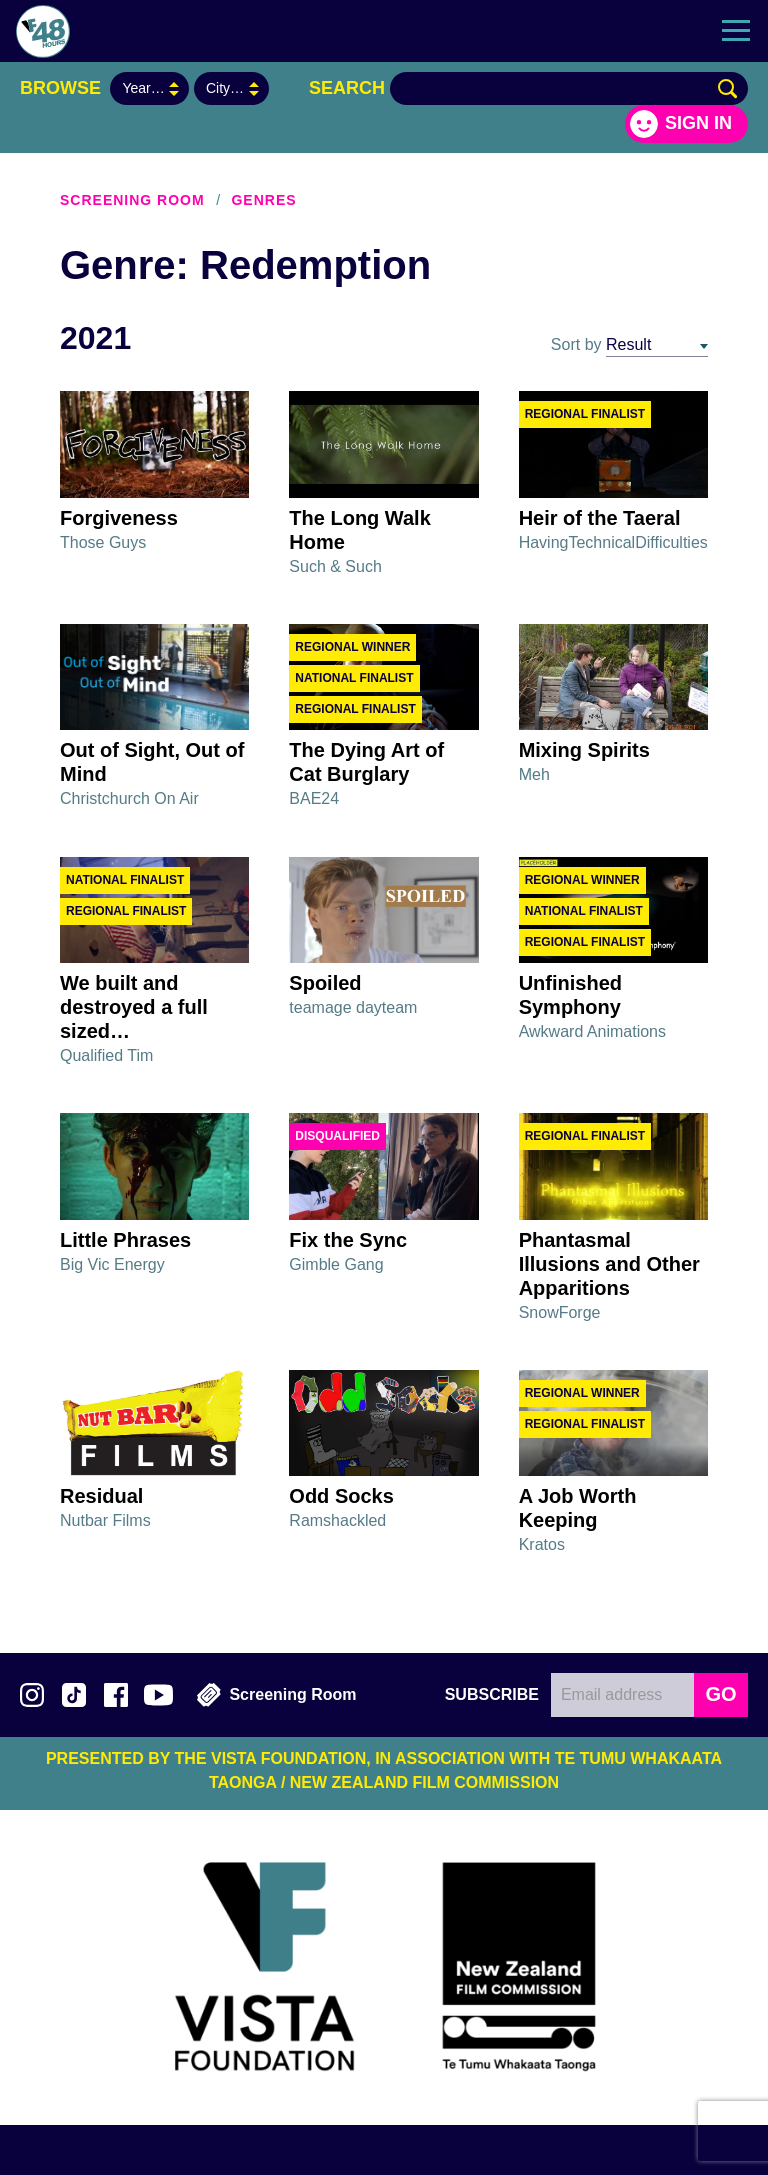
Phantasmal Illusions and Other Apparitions (609, 1264)
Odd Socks (341, 1496)
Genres (263, 200)
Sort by (576, 344)
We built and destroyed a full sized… (134, 1007)
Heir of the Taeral (600, 518)
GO (720, 1694)
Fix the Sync (348, 1240)
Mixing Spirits (584, 750)
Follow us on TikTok (74, 1695)
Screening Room (132, 200)
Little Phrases (125, 1240)
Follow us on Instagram (32, 1695)
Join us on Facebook (116, 1695)
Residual (101, 1496)
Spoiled (325, 983)
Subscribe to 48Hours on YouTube (158, 1695)
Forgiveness (119, 518)
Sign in (698, 123)
